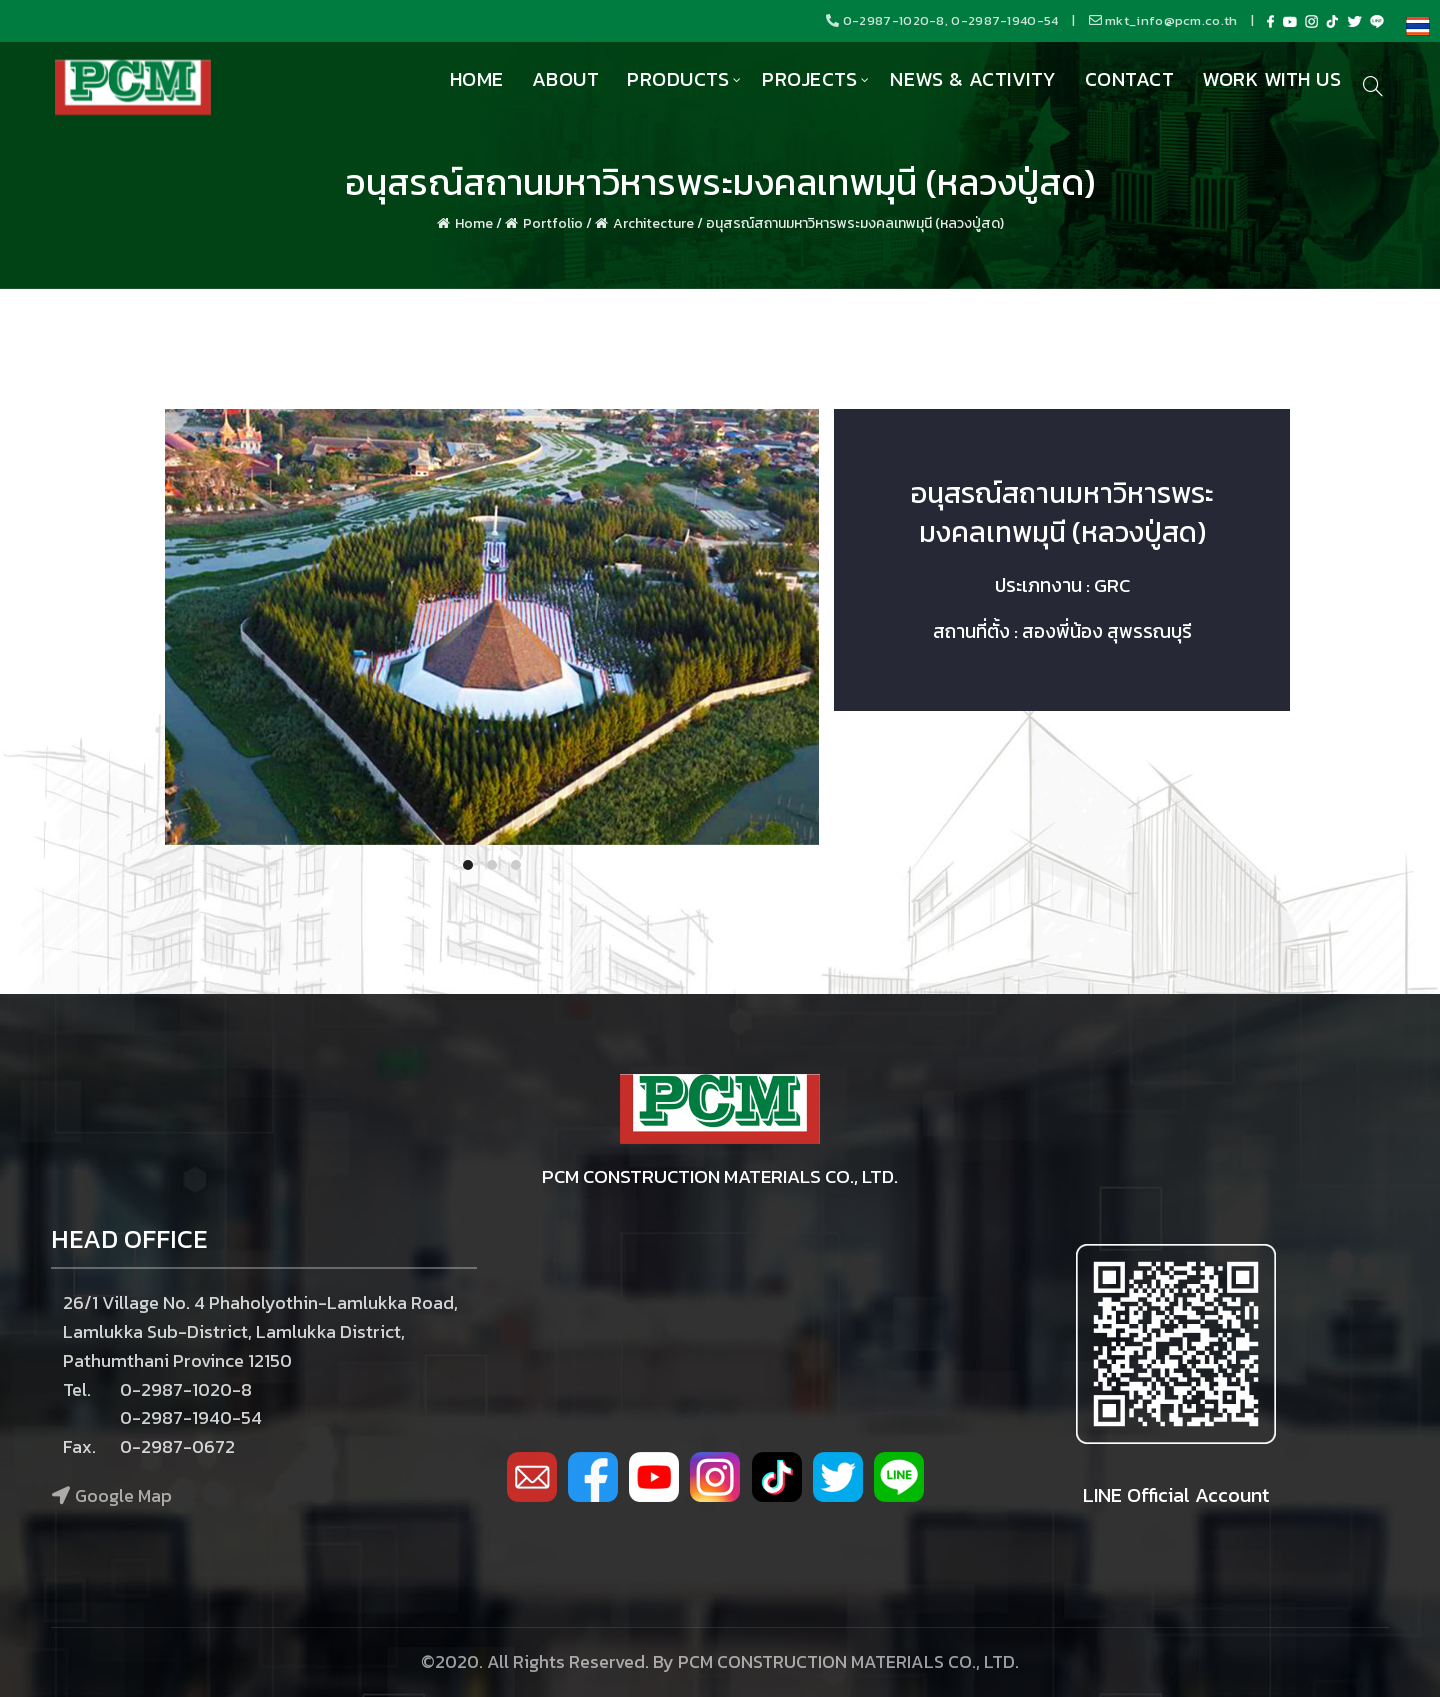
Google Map (123, 1495)
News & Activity (973, 79)
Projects (809, 79)
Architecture (653, 223)
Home (477, 79)
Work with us (1271, 79)
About (566, 79)
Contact (1130, 79)
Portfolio (553, 223)
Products (678, 79)
